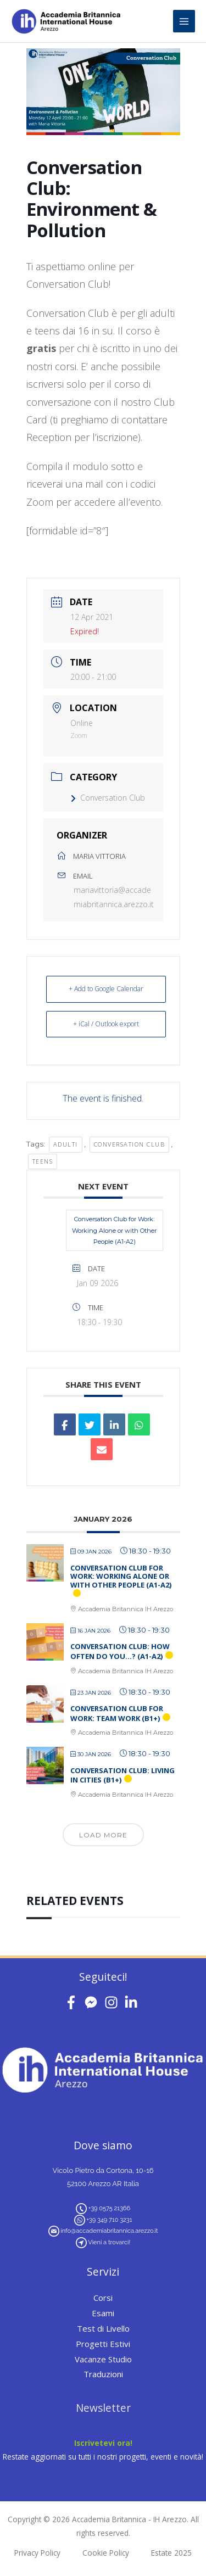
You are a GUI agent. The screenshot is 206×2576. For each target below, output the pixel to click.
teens (42, 1161)
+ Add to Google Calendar (106, 988)
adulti (65, 1144)
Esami (103, 2312)
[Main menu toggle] (184, 21)
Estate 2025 (171, 2552)
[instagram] (113, 2002)
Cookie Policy (105, 2552)
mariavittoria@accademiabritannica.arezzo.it (114, 897)
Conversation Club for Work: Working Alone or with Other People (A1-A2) (114, 1230)
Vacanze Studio (103, 2359)
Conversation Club (107, 797)
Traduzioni (103, 2373)
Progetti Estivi (103, 2343)
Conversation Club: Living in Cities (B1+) (122, 1775)
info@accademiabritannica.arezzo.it (109, 2230)
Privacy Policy (37, 2552)
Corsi (103, 2297)
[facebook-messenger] (93, 2002)
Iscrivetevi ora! (103, 2443)
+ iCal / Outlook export (106, 1024)
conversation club (129, 1144)
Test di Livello (103, 2328)
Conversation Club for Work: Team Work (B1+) (116, 1713)
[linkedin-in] (133, 2002)
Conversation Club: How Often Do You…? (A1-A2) (120, 1651)
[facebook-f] (73, 2002)
